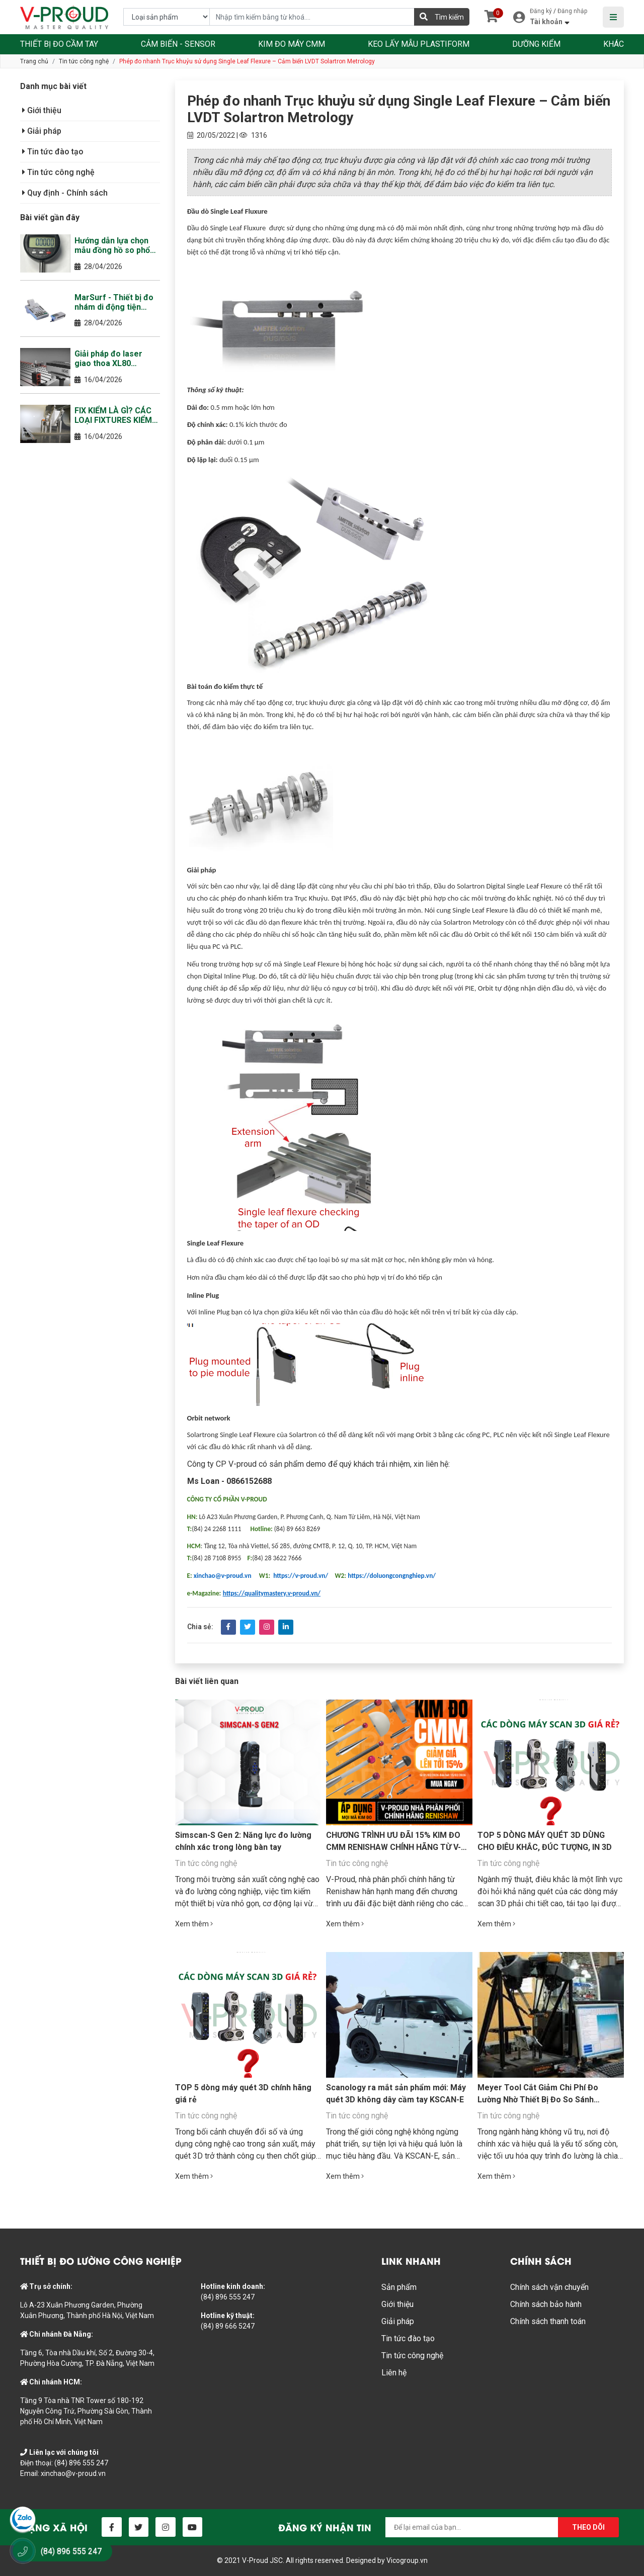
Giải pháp (41, 131)
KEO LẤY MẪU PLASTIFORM (418, 44)
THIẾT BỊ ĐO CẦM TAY (59, 44)
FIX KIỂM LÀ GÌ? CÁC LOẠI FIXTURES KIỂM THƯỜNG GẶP (113, 415)
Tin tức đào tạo (53, 151)
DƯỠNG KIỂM (536, 44)
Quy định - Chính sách (65, 193)
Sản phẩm (399, 2287)
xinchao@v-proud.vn (73, 2473)
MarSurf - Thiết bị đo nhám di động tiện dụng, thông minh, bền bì (115, 302)
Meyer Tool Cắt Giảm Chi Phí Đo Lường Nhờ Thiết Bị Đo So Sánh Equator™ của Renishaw (537, 2099)
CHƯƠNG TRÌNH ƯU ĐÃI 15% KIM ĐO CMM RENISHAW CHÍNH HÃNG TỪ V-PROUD (393, 1847)
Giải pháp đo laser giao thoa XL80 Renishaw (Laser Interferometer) (108, 358)
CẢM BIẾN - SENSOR (178, 44)
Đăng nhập (572, 11)
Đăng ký (541, 11)
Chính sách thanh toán (548, 2321)
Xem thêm (194, 1924)
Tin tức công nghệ (84, 61)
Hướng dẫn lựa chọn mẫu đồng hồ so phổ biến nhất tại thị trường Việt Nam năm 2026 (116, 245)
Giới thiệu (41, 110)
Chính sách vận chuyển (549, 2287)
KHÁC (613, 44)
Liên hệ (394, 2372)
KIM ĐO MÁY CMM (291, 44)
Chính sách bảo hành (546, 2304)
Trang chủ (34, 61)
